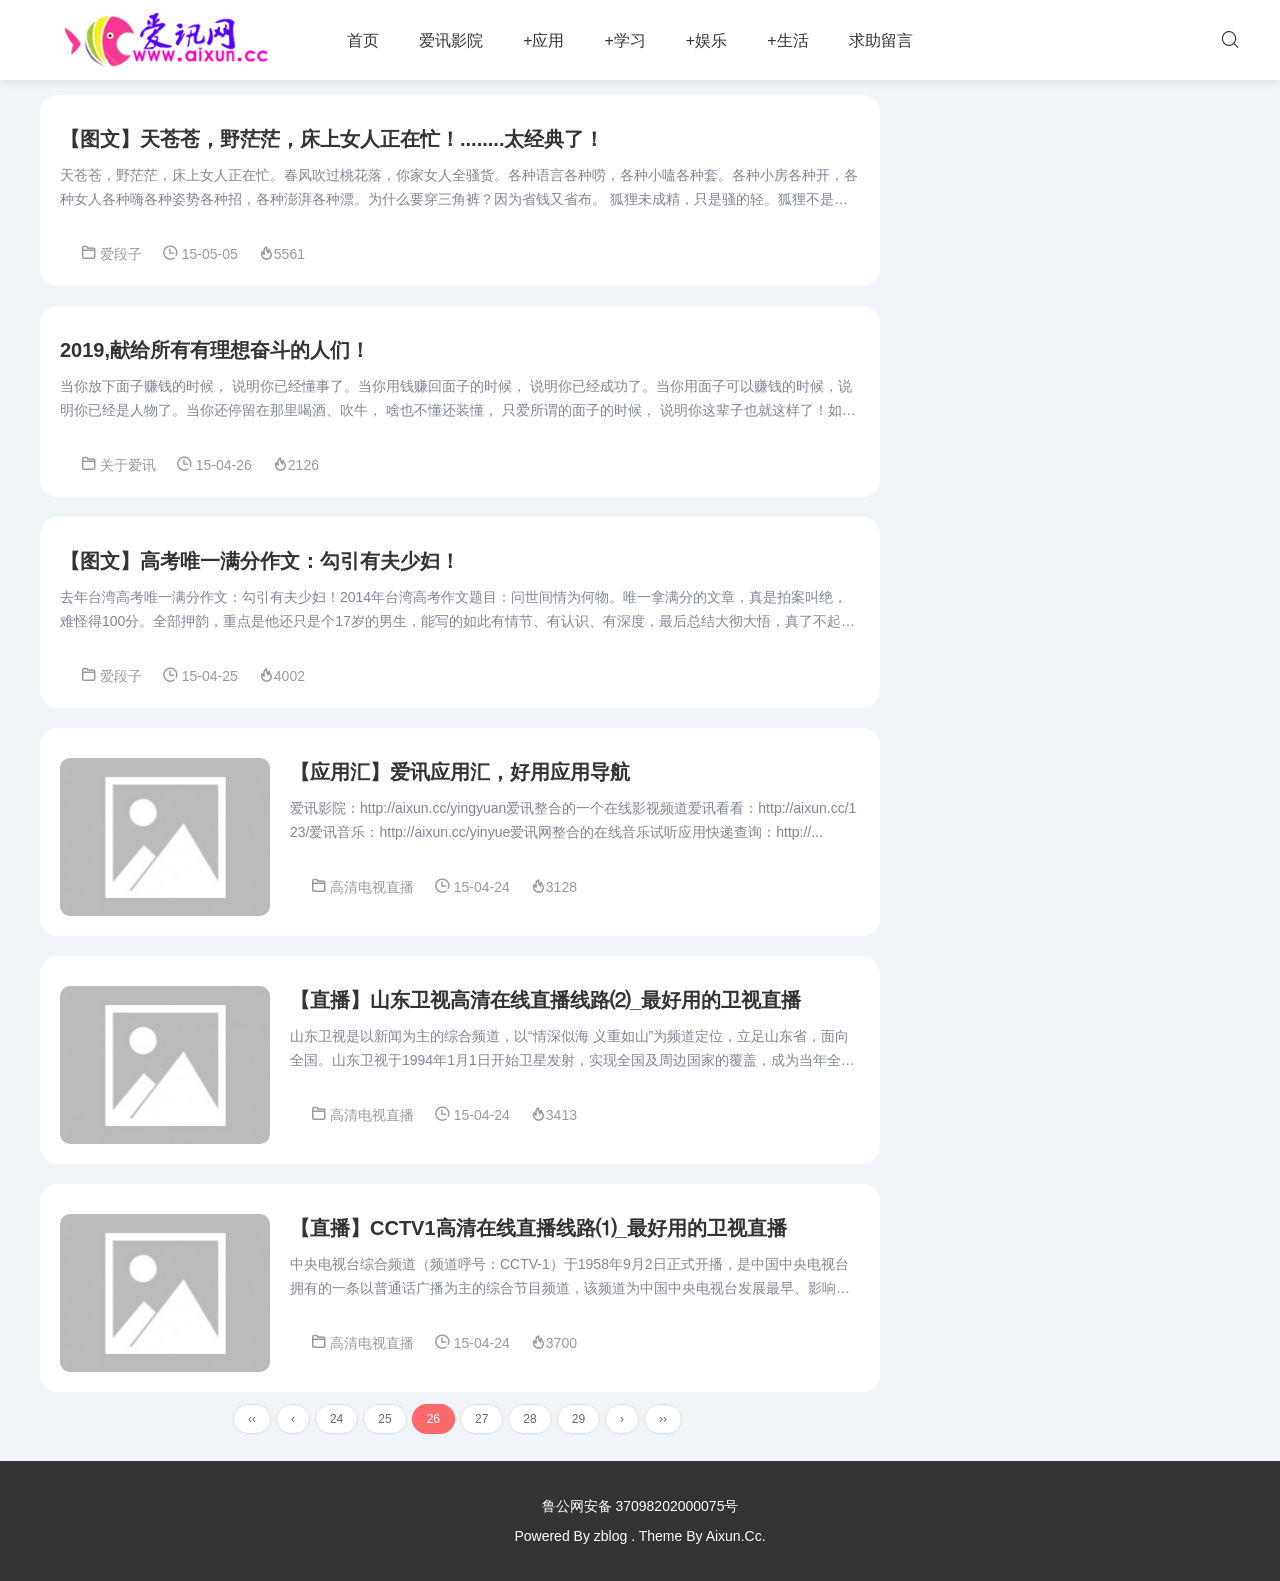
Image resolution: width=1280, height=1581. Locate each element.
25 (384, 1419)
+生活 (787, 40)
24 (336, 1419)
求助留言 (881, 40)
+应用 (543, 40)
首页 (363, 40)
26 (433, 1419)
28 (529, 1419)
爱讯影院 (451, 40)
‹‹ (252, 1419)
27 (481, 1419)
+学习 (624, 40)
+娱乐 (706, 40)
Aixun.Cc (734, 1536)
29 (578, 1419)
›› (663, 1419)
